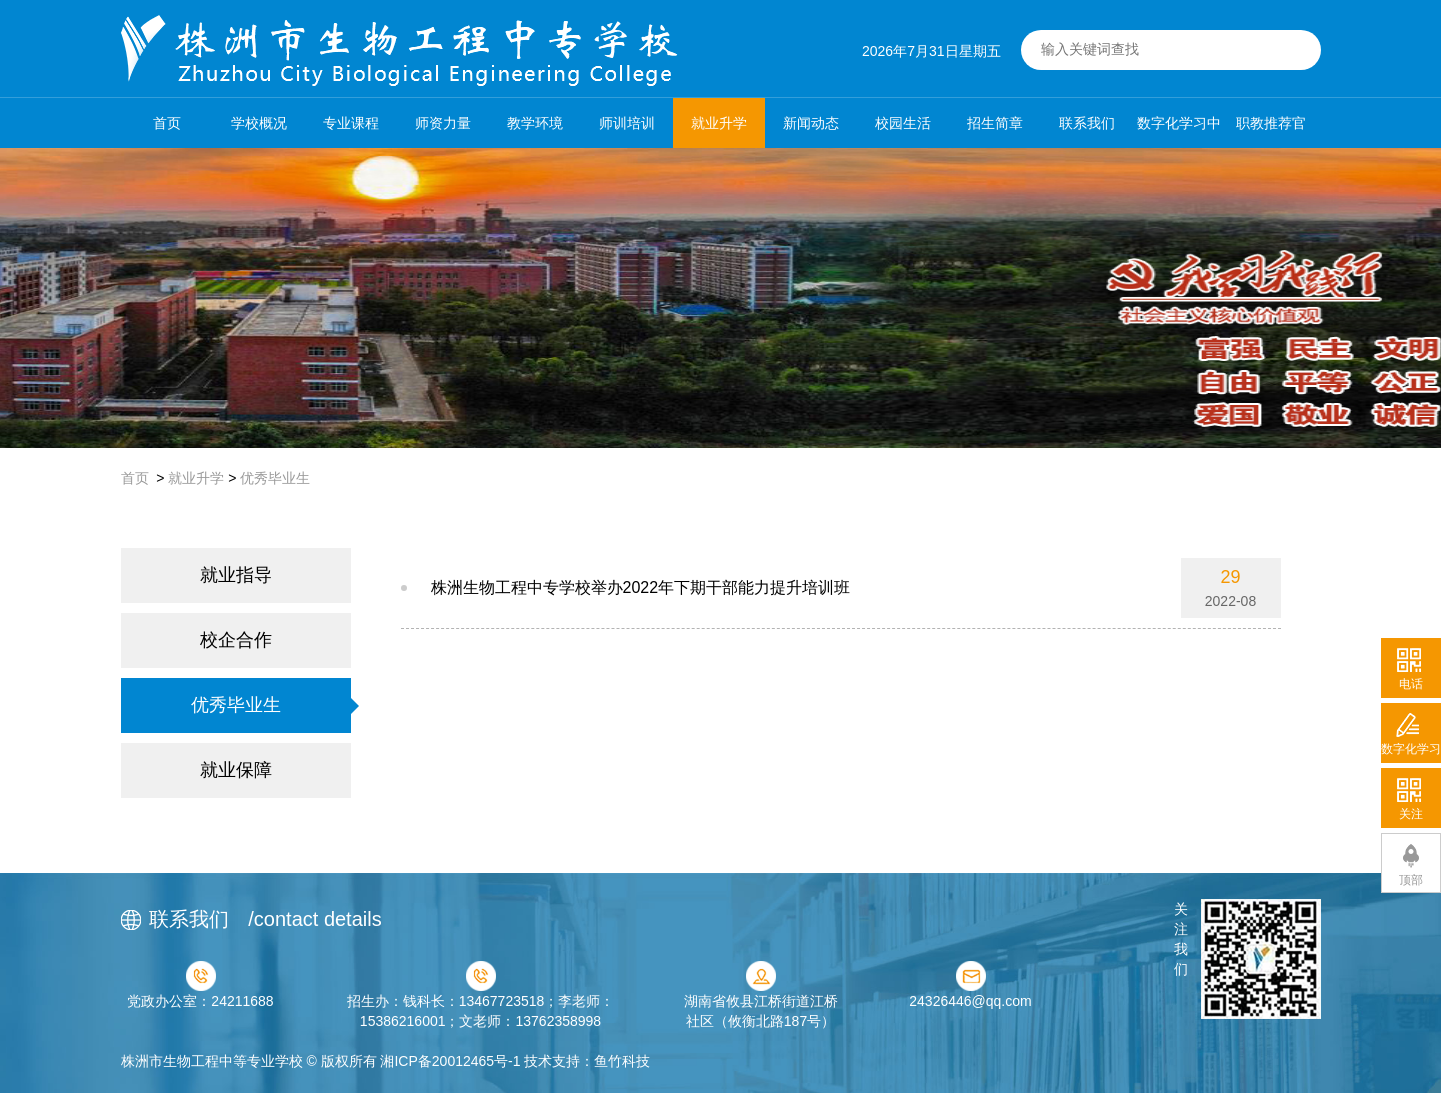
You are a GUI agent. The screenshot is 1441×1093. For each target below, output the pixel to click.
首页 (167, 123)
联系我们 (1087, 123)
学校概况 (259, 123)
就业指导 (236, 575)
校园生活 (903, 123)
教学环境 (535, 123)
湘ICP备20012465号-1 (450, 1061)
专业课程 (351, 123)
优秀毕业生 (275, 478)
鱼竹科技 (622, 1061)
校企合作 (236, 640)
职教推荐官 (1271, 123)
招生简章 (995, 123)
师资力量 (443, 123)
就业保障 (236, 770)
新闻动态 (811, 123)
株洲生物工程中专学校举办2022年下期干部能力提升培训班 (641, 587)
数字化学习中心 (1179, 131)
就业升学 (719, 123)
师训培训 (627, 123)
